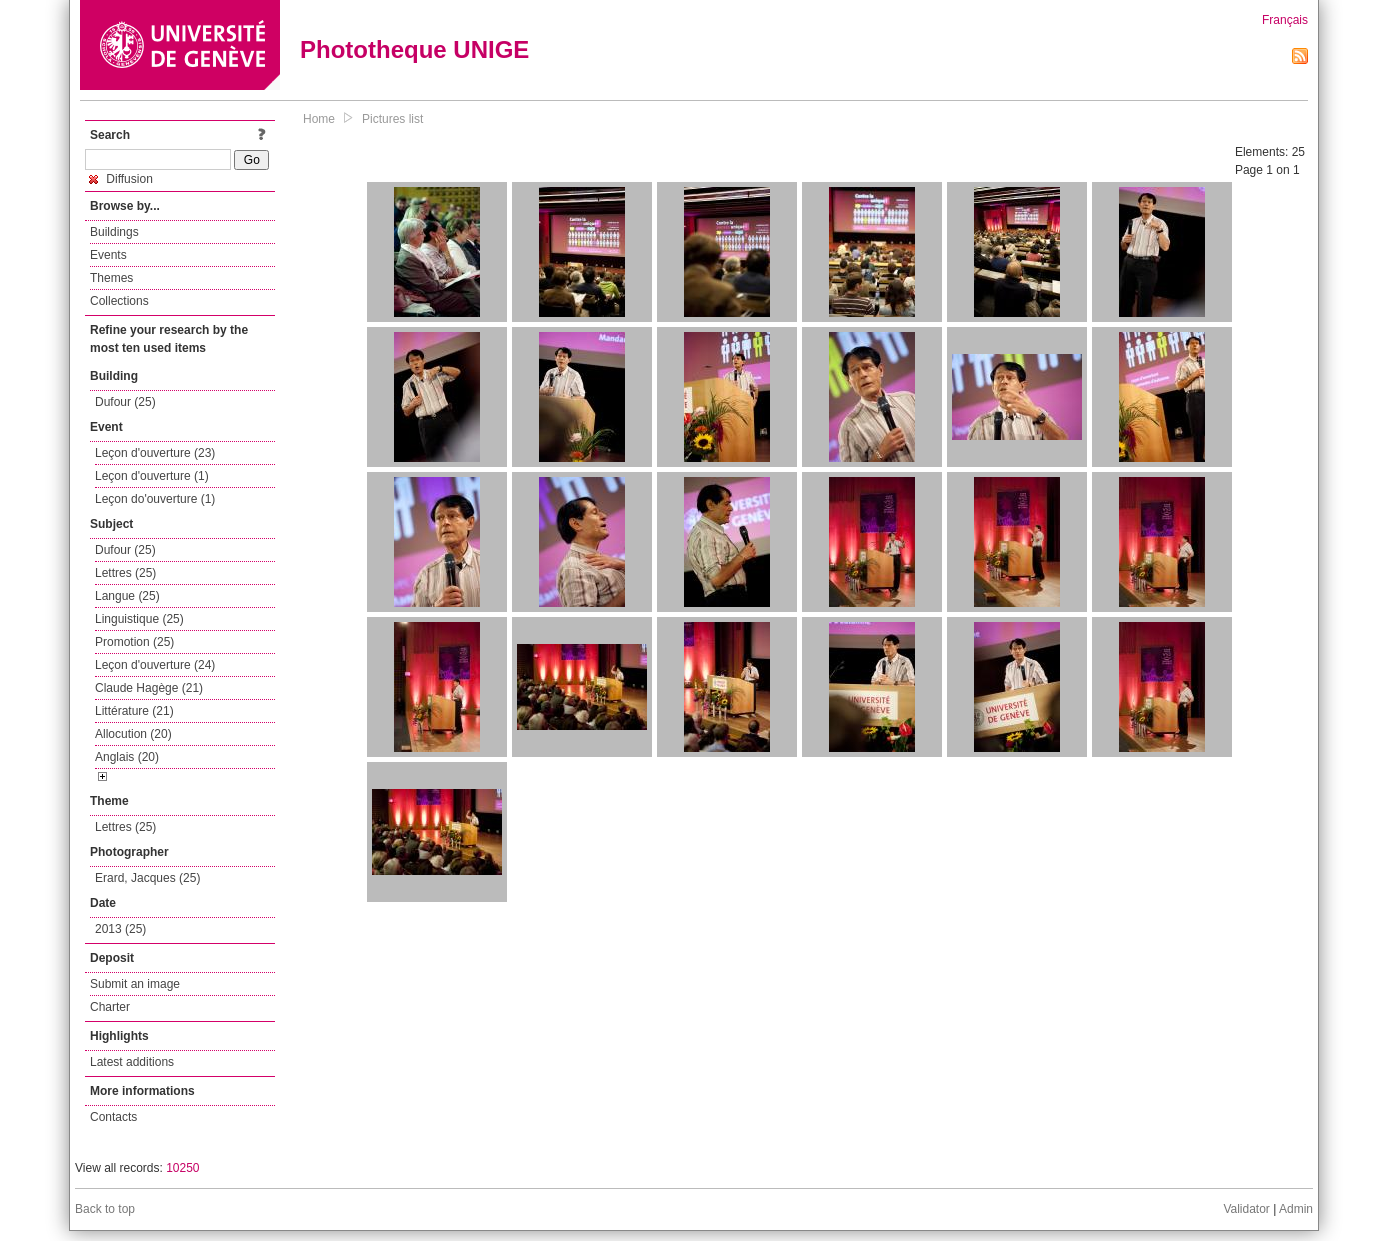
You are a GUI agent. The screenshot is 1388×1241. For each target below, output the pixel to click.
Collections (119, 301)
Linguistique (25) (139, 619)
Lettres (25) (125, 573)
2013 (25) (120, 929)
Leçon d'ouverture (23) (155, 453)
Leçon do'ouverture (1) (155, 499)
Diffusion (121, 179)
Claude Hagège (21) (149, 688)
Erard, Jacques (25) (147, 878)
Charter (110, 1007)
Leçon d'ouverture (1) (152, 476)
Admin (1296, 1209)
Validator (1246, 1209)
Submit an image (135, 984)
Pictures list (392, 119)
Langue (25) (127, 596)
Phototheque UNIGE (414, 49)
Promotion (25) (134, 642)
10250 (182, 1168)
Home (319, 119)
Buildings (114, 232)
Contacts (113, 1117)
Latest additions (132, 1062)
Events (108, 255)
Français (1285, 20)
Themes (111, 278)
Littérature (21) (134, 711)
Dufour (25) (125, 402)
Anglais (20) (127, 757)
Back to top (105, 1209)
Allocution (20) (133, 734)
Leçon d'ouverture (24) (155, 665)
